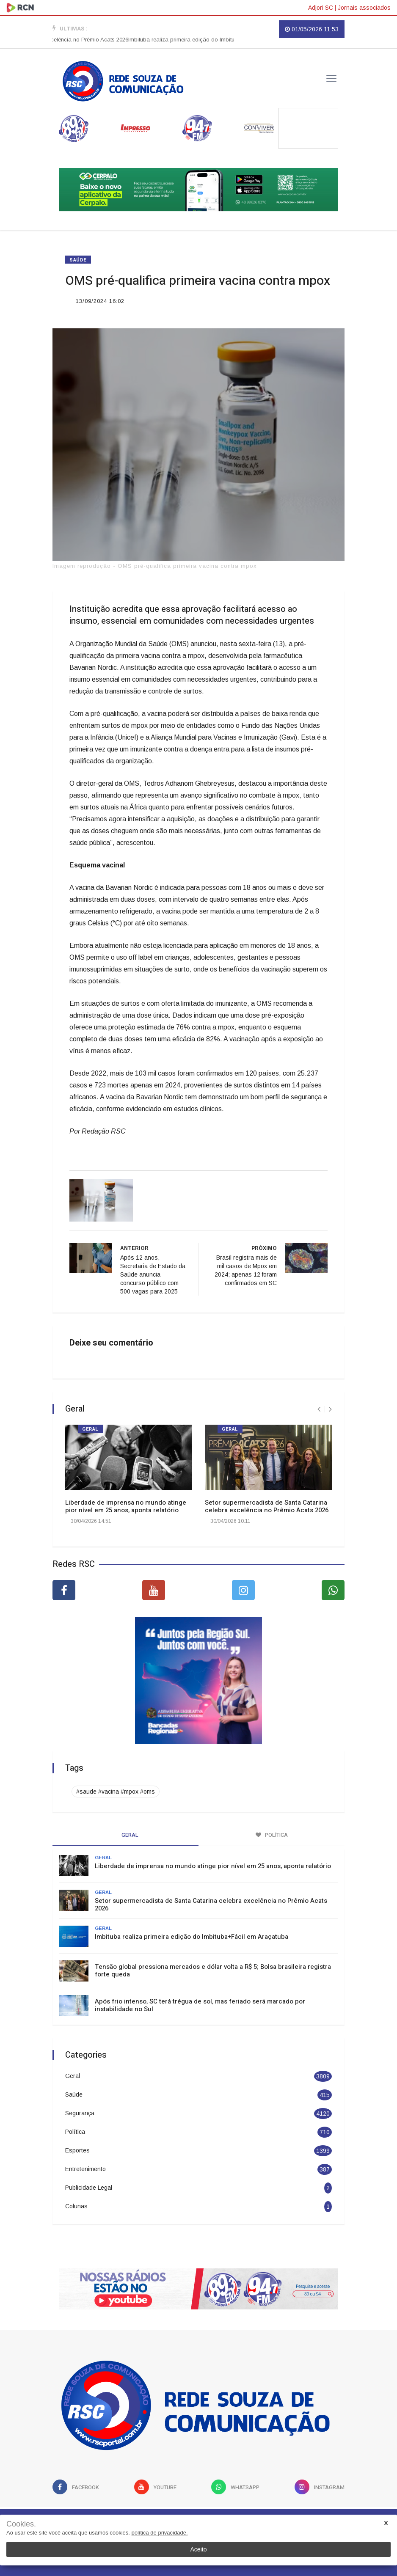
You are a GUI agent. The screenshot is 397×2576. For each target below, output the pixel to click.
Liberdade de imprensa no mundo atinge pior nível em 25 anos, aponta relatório (125, 1506)
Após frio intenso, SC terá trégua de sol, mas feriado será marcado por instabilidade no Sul (200, 2005)
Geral (90, 1429)
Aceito (198, 2549)
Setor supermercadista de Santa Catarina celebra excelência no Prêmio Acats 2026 (266, 1506)
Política (75, 2131)
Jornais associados (364, 7)
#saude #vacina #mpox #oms (115, 1791)
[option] (223, 39)
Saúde (78, 260)
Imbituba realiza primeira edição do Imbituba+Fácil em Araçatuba (223, 39)
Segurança (79, 2113)
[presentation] (318, 1409)
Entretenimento (85, 2169)
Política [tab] (272, 1835)
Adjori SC (320, 7)
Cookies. (21, 2524)
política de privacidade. (160, 2532)
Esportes (77, 2150)
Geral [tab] (125, 1835)
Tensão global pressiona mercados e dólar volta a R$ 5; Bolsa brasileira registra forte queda (213, 1970)
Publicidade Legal (88, 2187)
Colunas (76, 2206)
